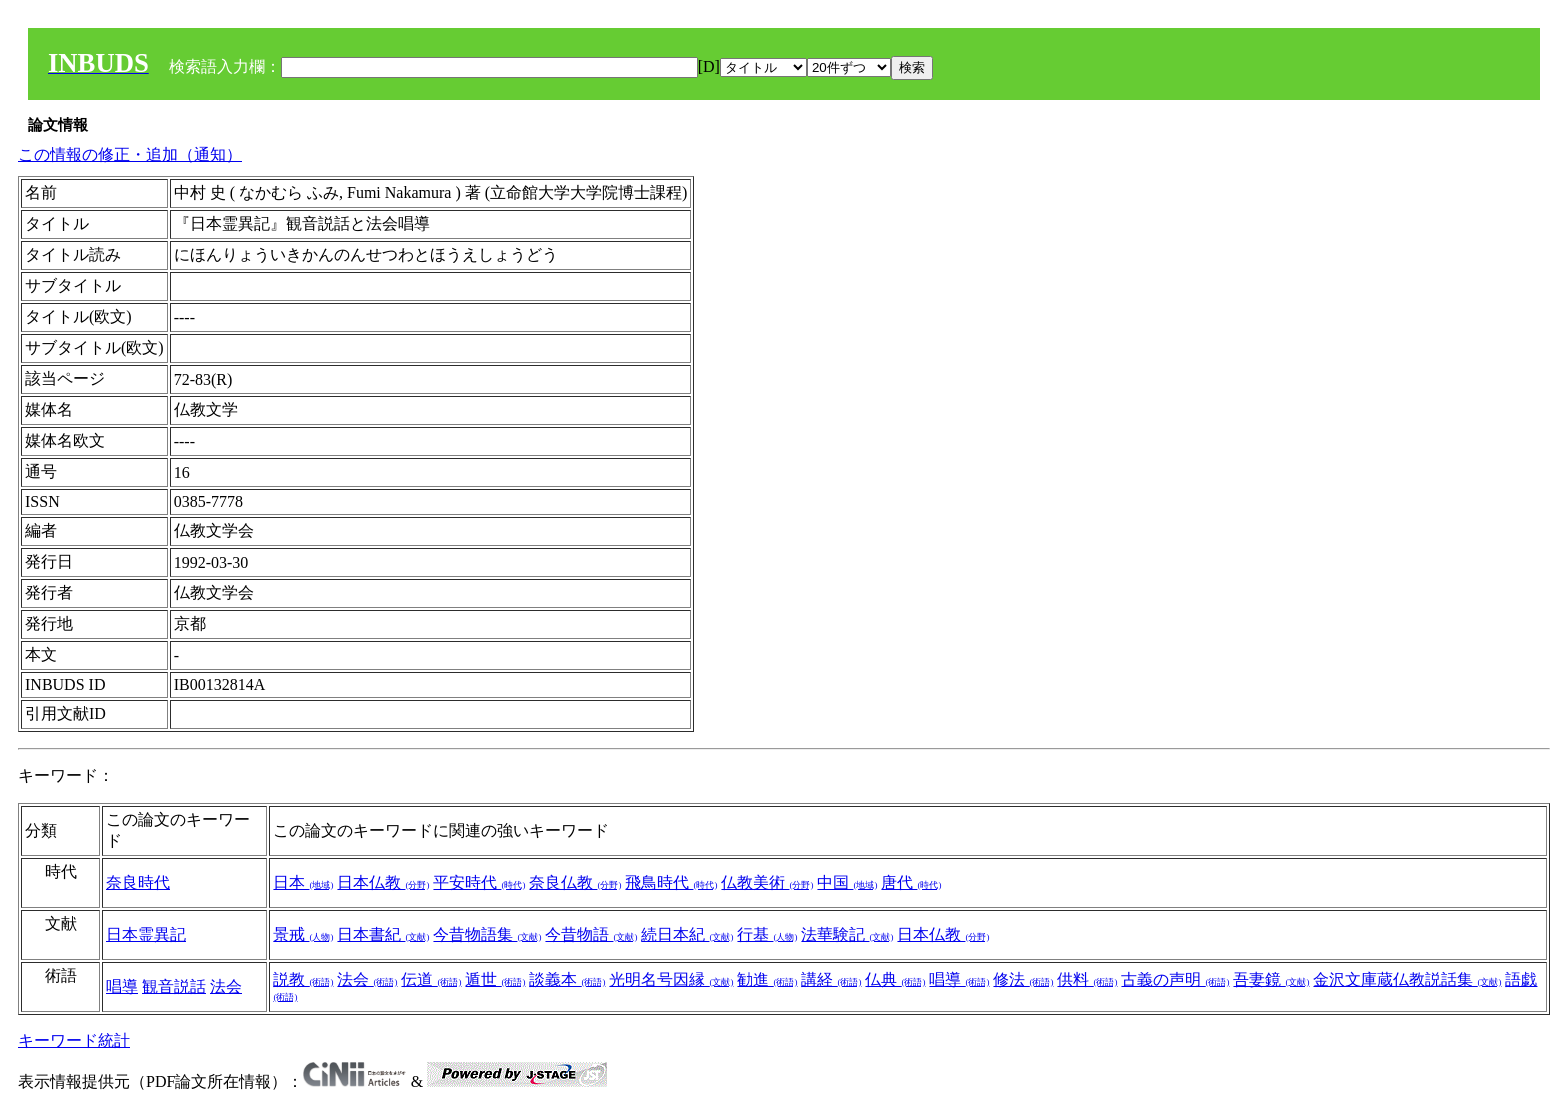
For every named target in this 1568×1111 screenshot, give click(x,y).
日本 (303, 882)
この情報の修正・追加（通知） (130, 154)
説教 (303, 979)
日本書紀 (383, 934)
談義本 (567, 979)
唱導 (122, 986)
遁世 (495, 979)
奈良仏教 (575, 882)
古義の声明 (1175, 979)
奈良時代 (138, 882)
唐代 (911, 882)
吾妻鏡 (1271, 979)
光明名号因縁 (671, 979)
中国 (847, 882)
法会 (226, 986)
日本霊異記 (146, 934)
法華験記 (847, 934)
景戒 (303, 934)
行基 (767, 934)
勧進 (767, 979)
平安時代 (479, 882)
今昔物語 (591, 934)
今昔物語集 (487, 934)
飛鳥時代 (671, 882)
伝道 (431, 979)
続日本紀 (687, 934)
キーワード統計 (74, 1040)
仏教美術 (767, 882)
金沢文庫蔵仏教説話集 (1407, 979)
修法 (1023, 979)
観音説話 (174, 986)
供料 (1087, 979)
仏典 (895, 979)
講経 (831, 979)
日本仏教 (383, 882)
